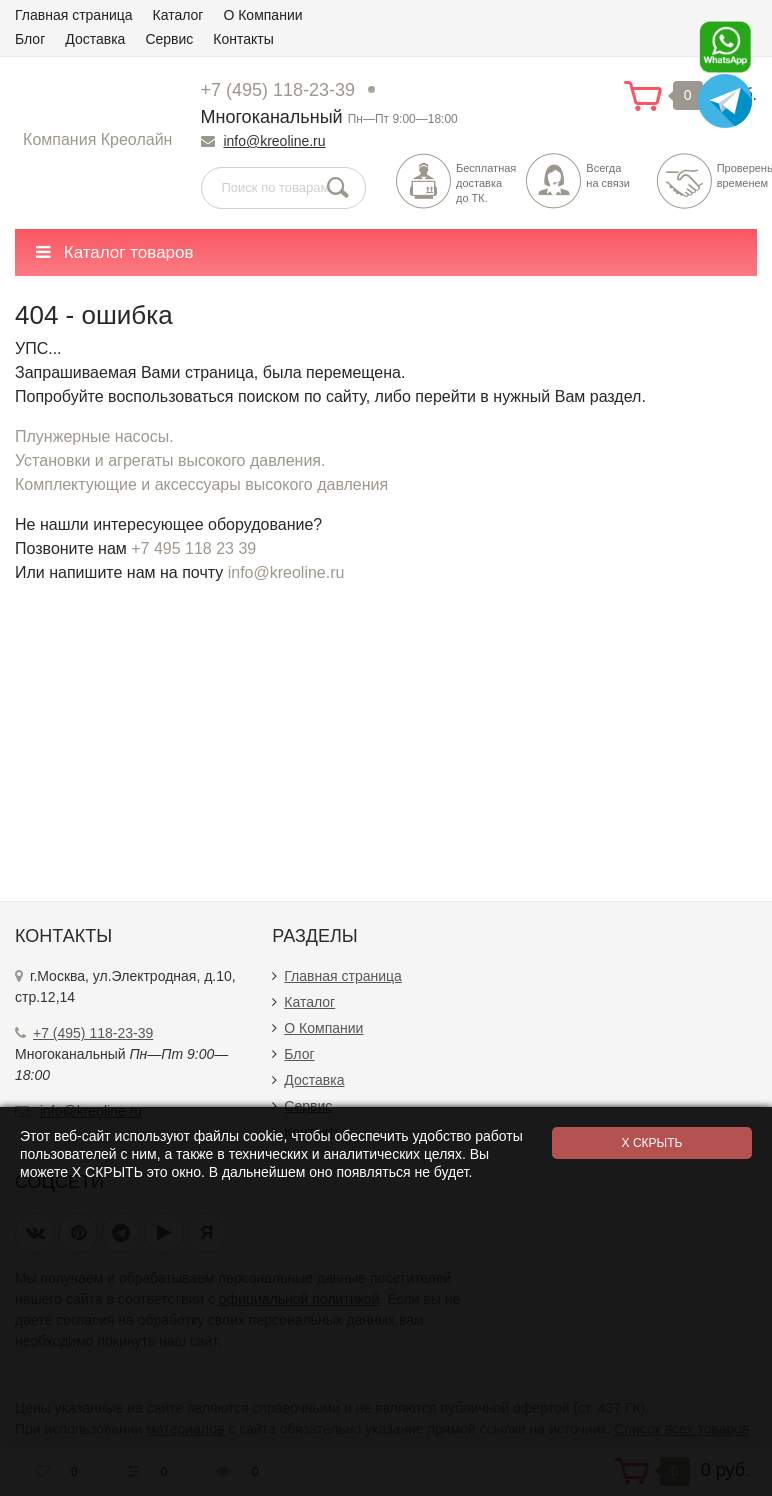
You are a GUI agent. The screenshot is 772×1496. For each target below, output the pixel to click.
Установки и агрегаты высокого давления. (170, 460)
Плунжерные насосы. (94, 436)
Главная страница (74, 15)
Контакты (243, 39)
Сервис (169, 39)
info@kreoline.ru (274, 141)
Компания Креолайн (97, 139)
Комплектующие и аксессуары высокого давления (201, 484)
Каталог (178, 15)
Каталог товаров (115, 252)
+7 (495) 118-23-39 (278, 90)
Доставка (95, 39)
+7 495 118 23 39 (193, 548)
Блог (30, 39)
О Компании (262, 15)
